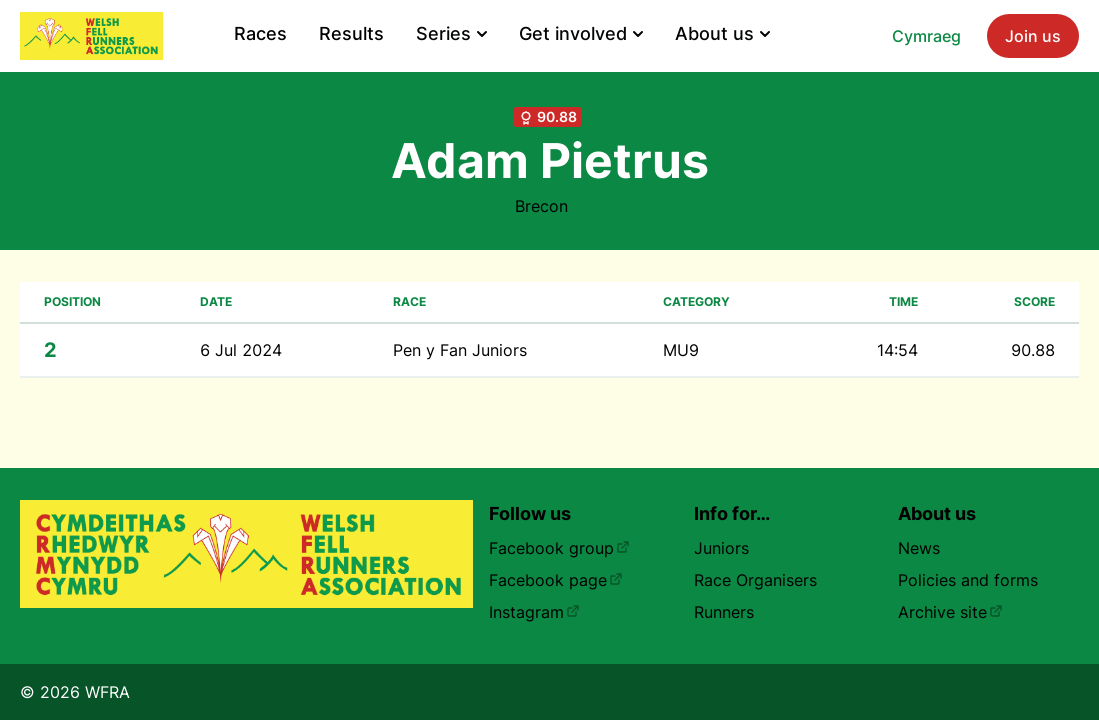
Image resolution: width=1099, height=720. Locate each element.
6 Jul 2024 (241, 350)
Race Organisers (755, 580)
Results (351, 33)
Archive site (950, 612)
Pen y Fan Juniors (460, 350)
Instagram (534, 612)
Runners (724, 612)
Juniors (721, 548)
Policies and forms (968, 580)
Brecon (541, 206)
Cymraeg (926, 36)
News (919, 548)
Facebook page (556, 580)
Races (260, 33)
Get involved (581, 33)
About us (722, 33)
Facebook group (559, 548)
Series (451, 33)
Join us (1033, 36)
